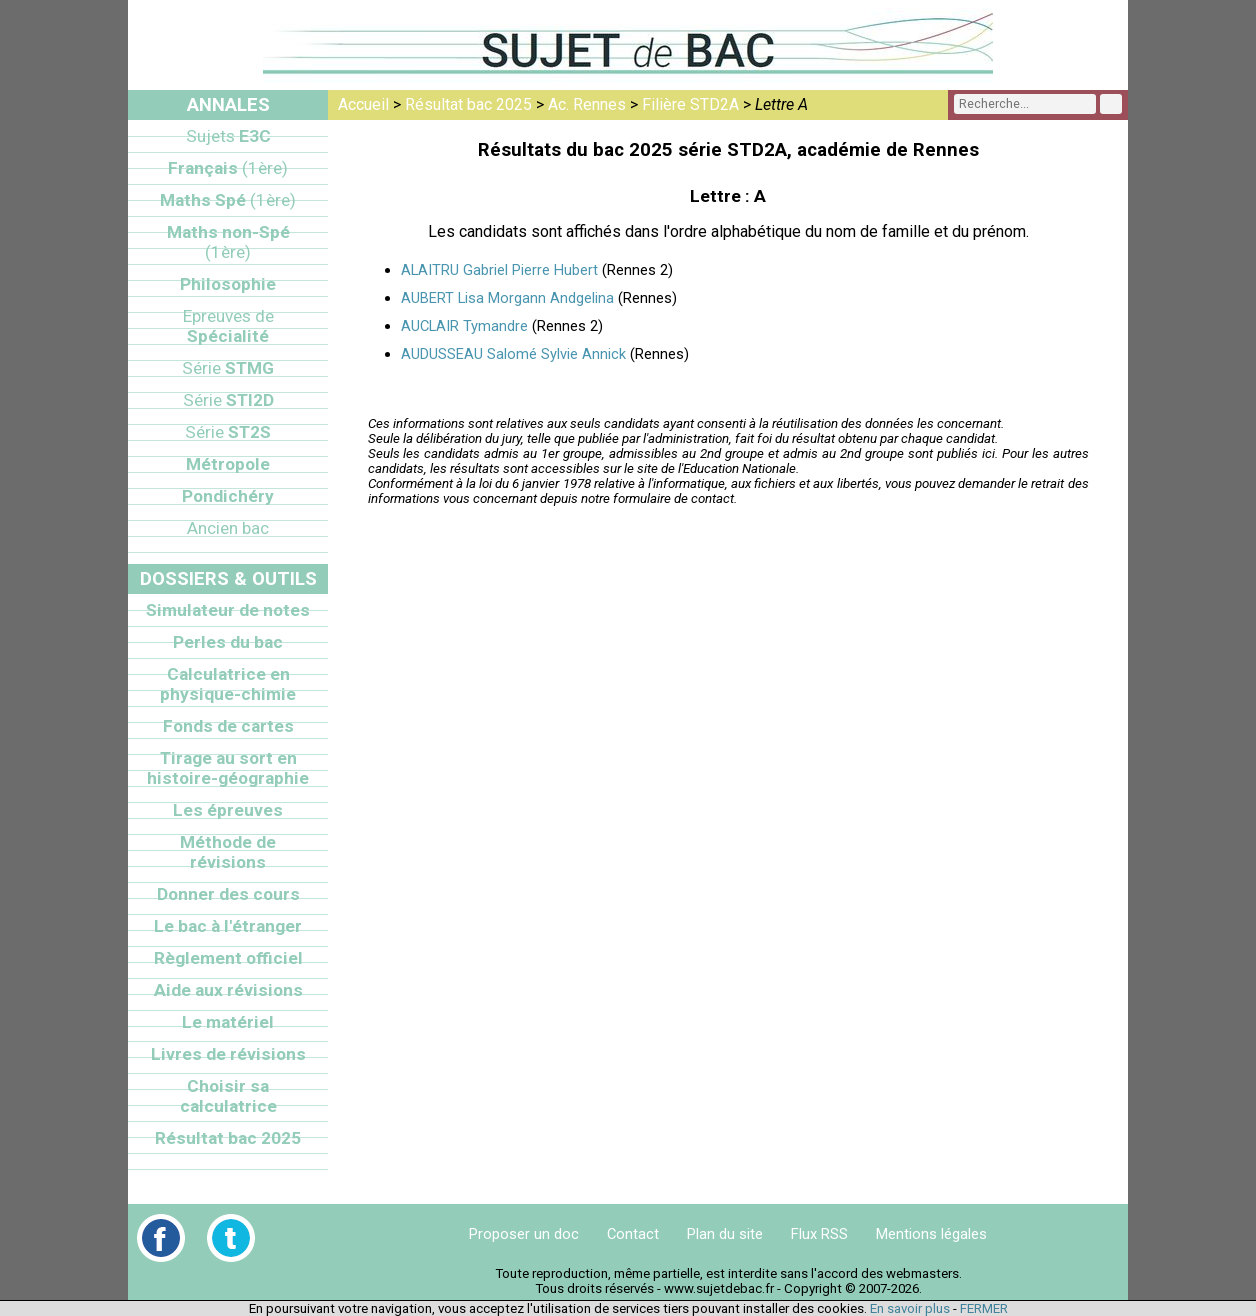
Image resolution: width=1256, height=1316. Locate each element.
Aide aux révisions (228, 990)
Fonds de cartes (228, 726)
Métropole (228, 464)
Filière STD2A (690, 104)
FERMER (984, 1308)
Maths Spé (228, 200)
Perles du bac (228, 642)
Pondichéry (228, 496)
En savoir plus (910, 1308)
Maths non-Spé (228, 242)
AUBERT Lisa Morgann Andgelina (507, 298)
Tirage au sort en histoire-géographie (228, 768)
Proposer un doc (524, 1234)
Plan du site (725, 1234)
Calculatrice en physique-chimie (228, 684)
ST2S (228, 432)
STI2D (228, 400)
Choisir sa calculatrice (228, 1096)
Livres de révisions (228, 1054)
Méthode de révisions (228, 852)
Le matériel (228, 1022)
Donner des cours (228, 894)
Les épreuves (228, 810)
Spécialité (228, 326)
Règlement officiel (228, 958)
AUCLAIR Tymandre (464, 326)
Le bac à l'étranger (228, 926)
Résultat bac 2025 (468, 104)
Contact (633, 1234)
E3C (228, 136)
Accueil (363, 104)
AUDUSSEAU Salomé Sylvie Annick (513, 354)
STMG (228, 368)
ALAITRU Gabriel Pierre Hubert (499, 270)
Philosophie (228, 284)
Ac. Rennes (587, 104)
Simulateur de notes (228, 610)
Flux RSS (819, 1234)
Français (228, 168)
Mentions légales (931, 1234)
